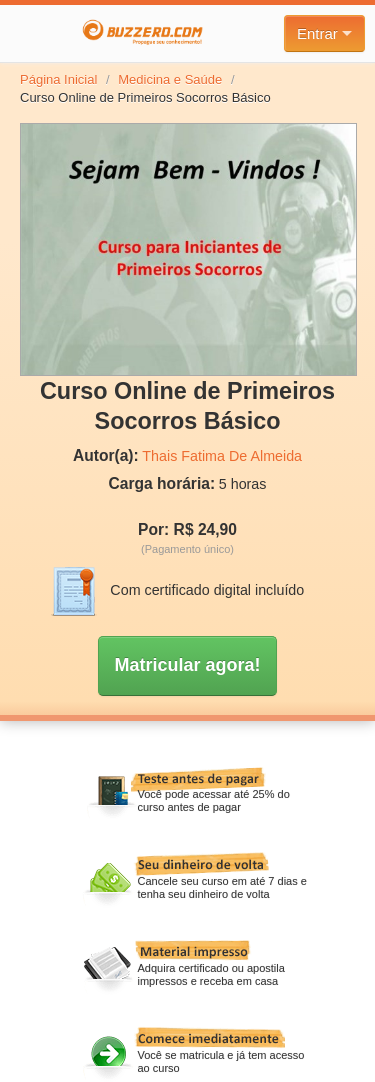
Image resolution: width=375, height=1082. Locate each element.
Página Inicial (58, 79)
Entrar (324, 33)
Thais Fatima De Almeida (222, 456)
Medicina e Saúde (170, 79)
